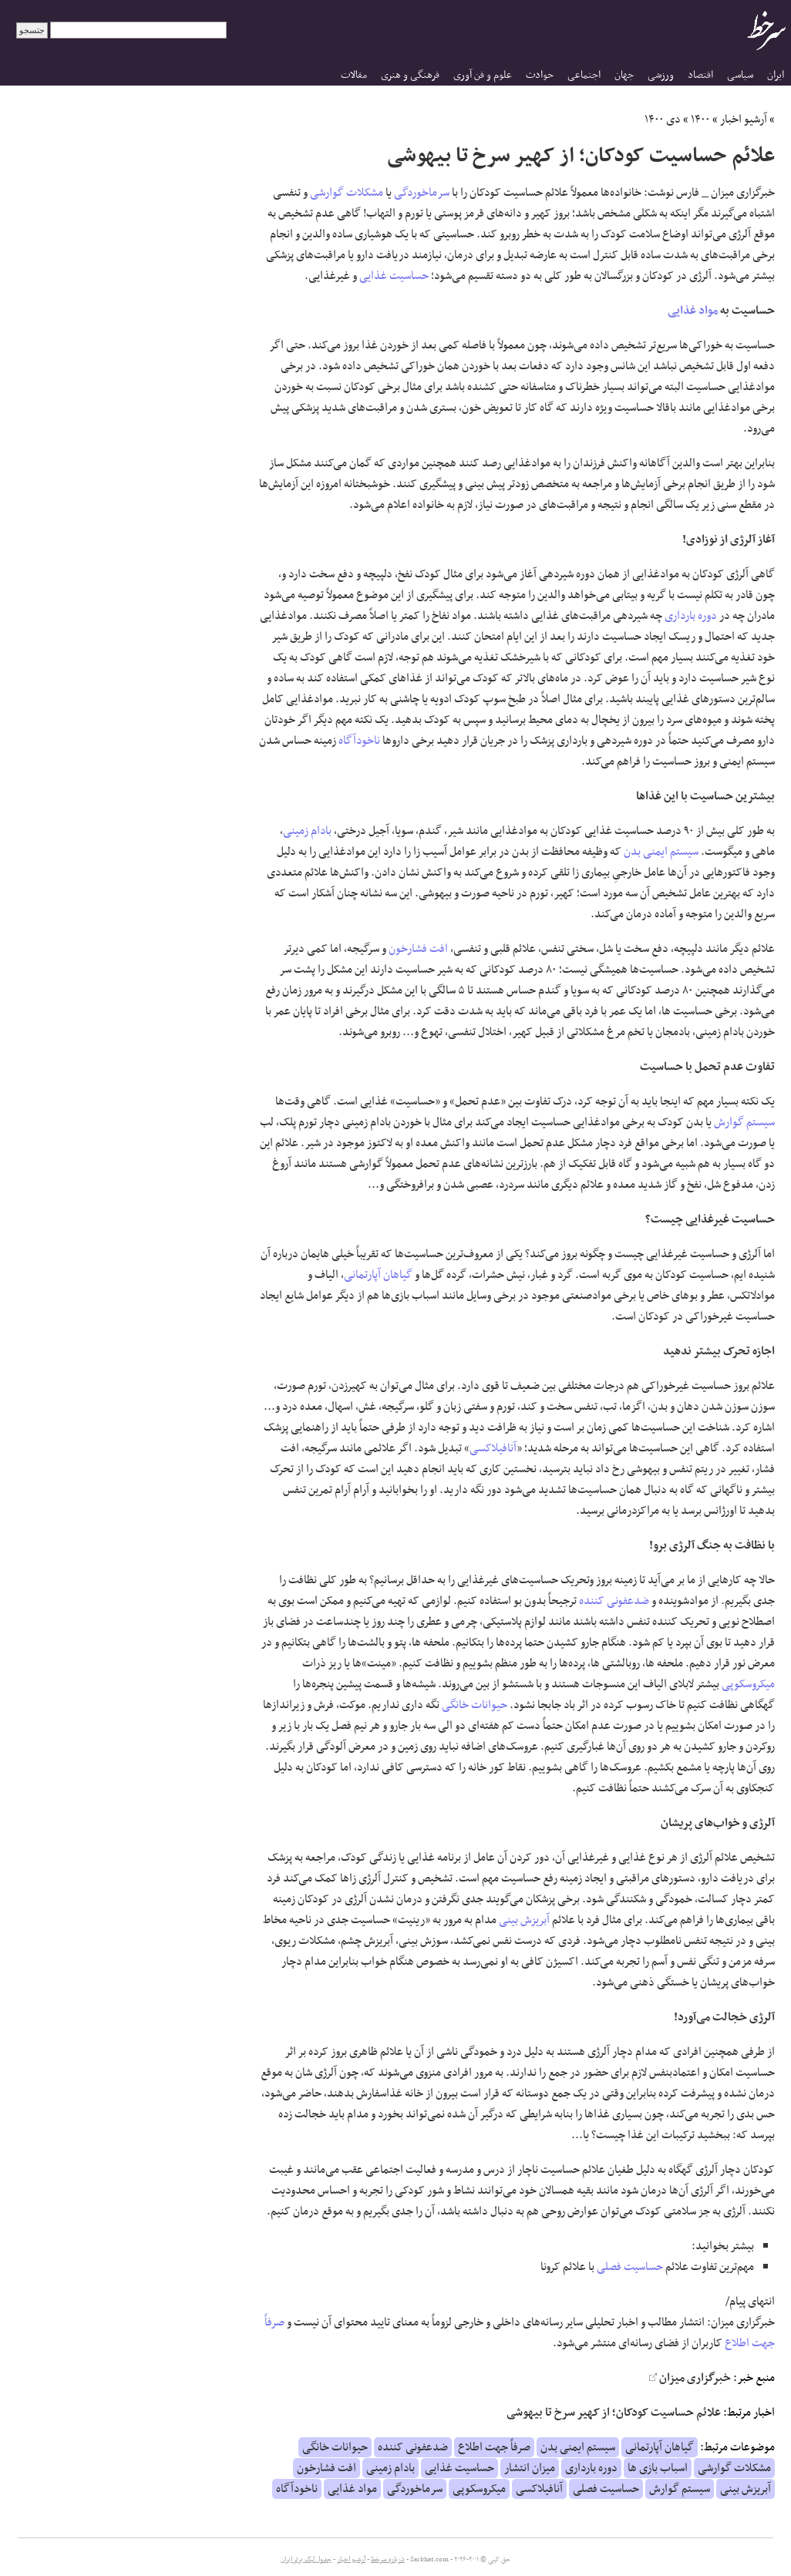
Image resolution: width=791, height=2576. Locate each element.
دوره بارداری (691, 616)
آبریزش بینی (524, 1920)
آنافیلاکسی (493, 1448)
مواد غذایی (693, 311)
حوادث (540, 75)
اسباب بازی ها (658, 2468)
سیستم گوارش (744, 1122)
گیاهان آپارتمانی (378, 1275)
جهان (624, 75)
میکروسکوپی (748, 1684)
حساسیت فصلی (630, 2267)
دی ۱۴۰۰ (663, 119)
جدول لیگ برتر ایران (306, 2560)
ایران (775, 75)
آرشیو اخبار (743, 119)
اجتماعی (584, 75)
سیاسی (740, 75)
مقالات (354, 75)
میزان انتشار (529, 2468)
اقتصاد (700, 75)
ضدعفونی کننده (614, 1601)
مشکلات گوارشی (346, 193)
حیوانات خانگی (474, 1705)
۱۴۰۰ (700, 119)
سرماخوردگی (421, 193)
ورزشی (661, 75)
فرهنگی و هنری (410, 75)
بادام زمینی (307, 831)
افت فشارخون (418, 949)
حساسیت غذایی (394, 276)
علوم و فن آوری (482, 75)
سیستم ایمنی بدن (661, 852)
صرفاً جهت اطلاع (494, 2447)
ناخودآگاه (359, 741)
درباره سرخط (388, 2560)
